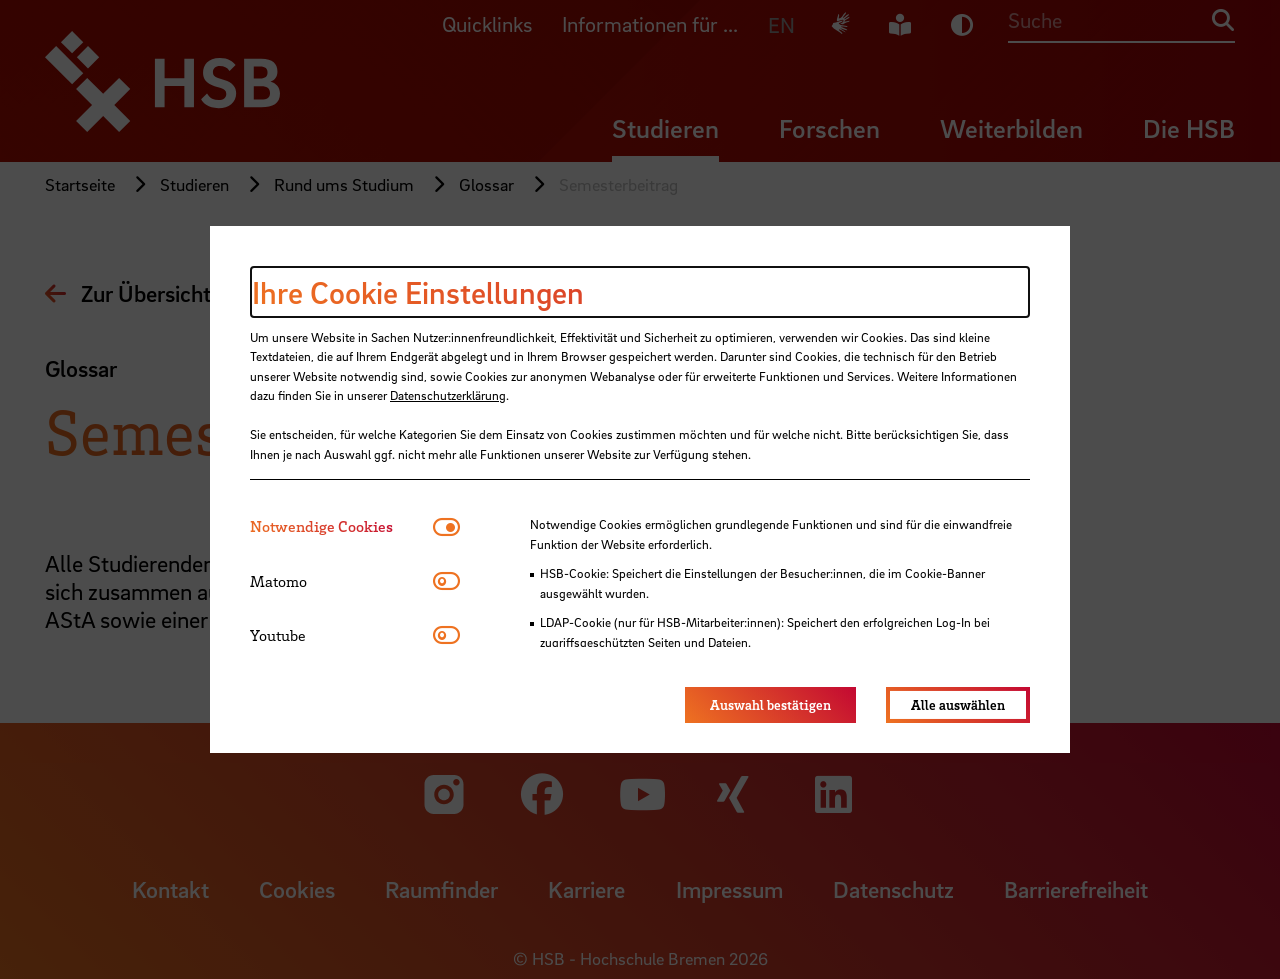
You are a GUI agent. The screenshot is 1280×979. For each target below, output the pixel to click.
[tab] (341, 526)
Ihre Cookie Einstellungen (418, 292)
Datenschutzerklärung (448, 395)
